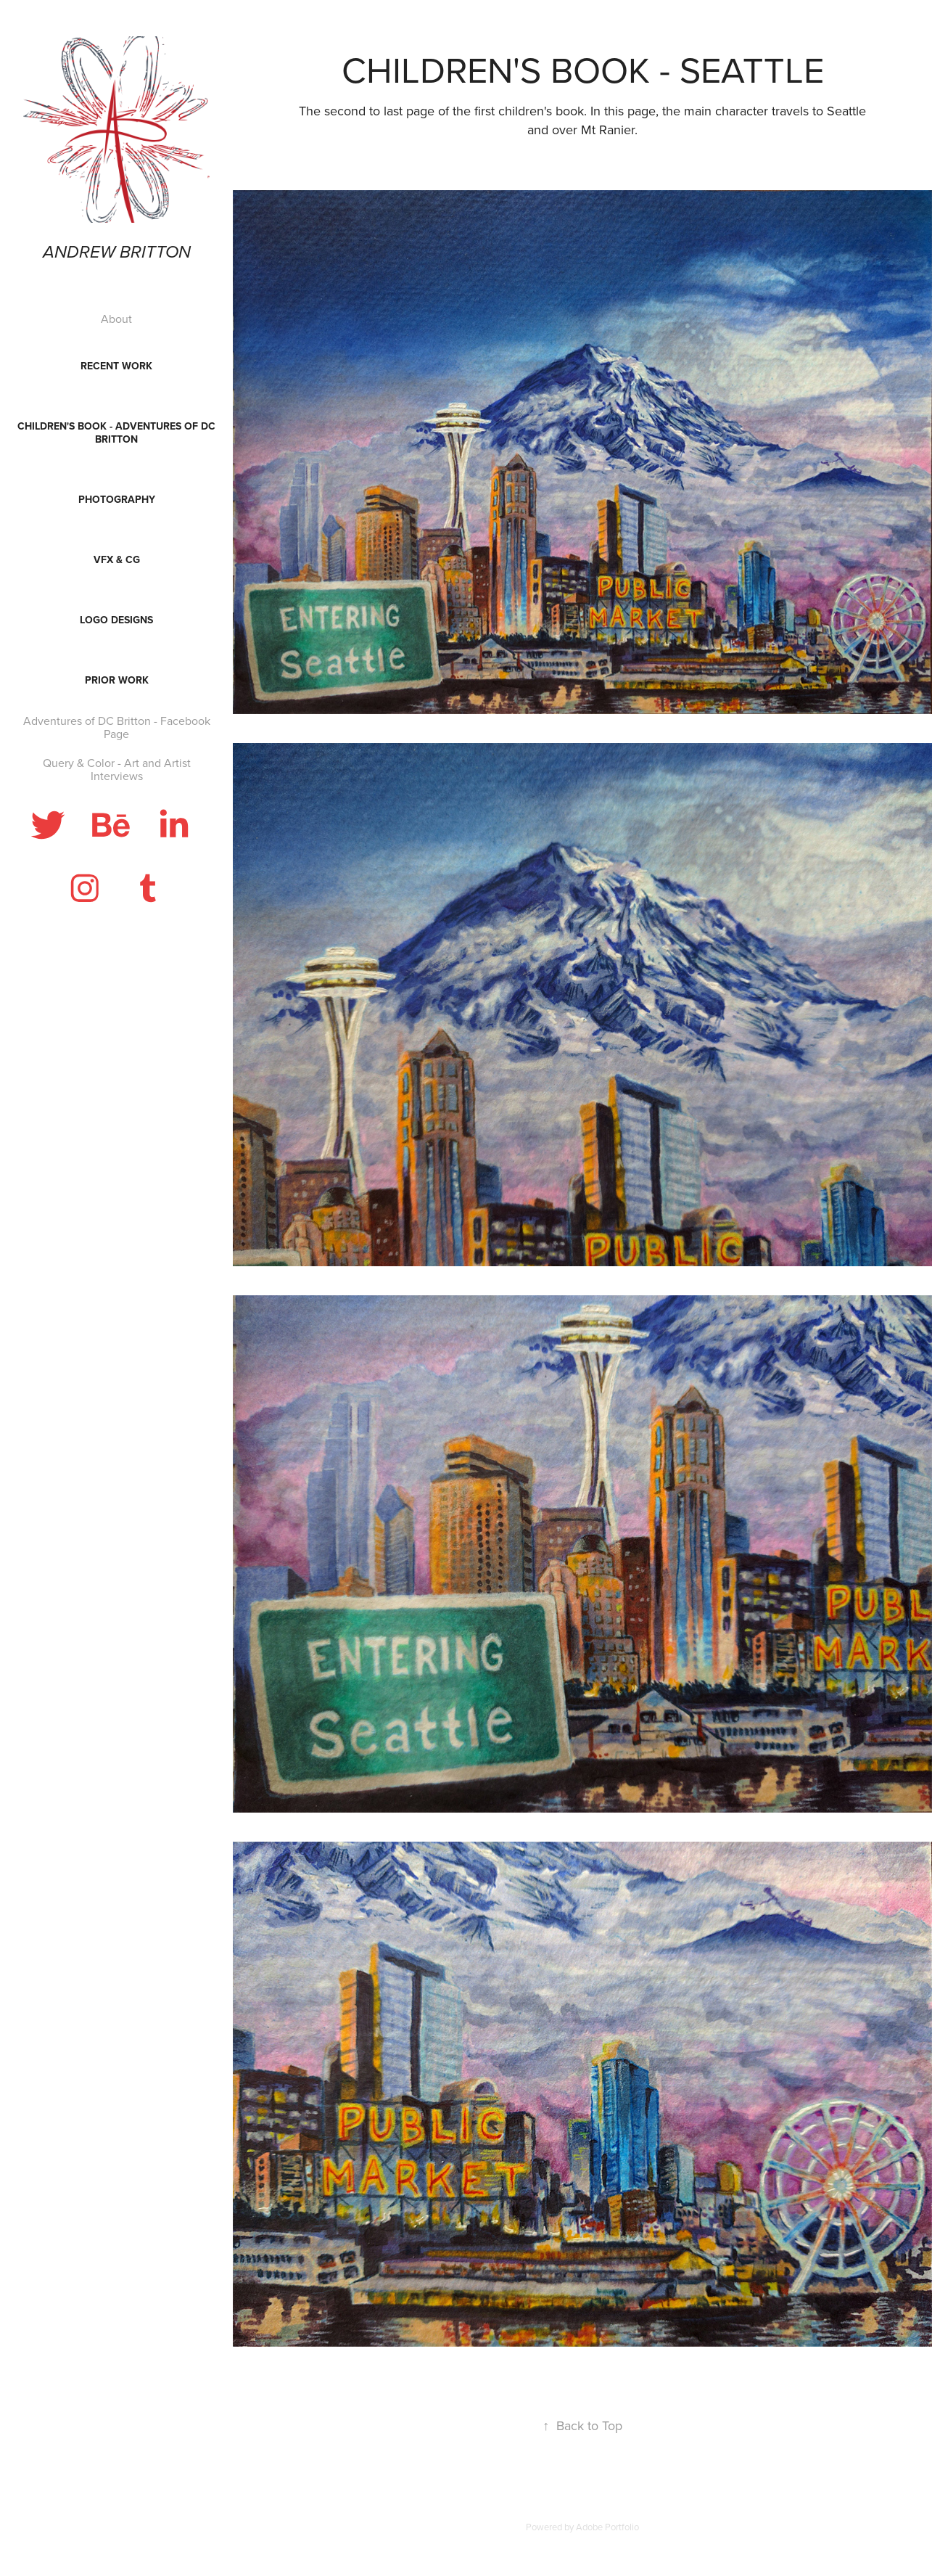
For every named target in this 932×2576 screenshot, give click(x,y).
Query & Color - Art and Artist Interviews (117, 769)
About (116, 319)
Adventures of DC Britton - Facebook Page (116, 727)
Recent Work (116, 365)
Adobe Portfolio (607, 2526)
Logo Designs (116, 619)
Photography (116, 499)
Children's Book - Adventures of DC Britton (116, 432)
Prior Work (117, 680)
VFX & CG (117, 559)
